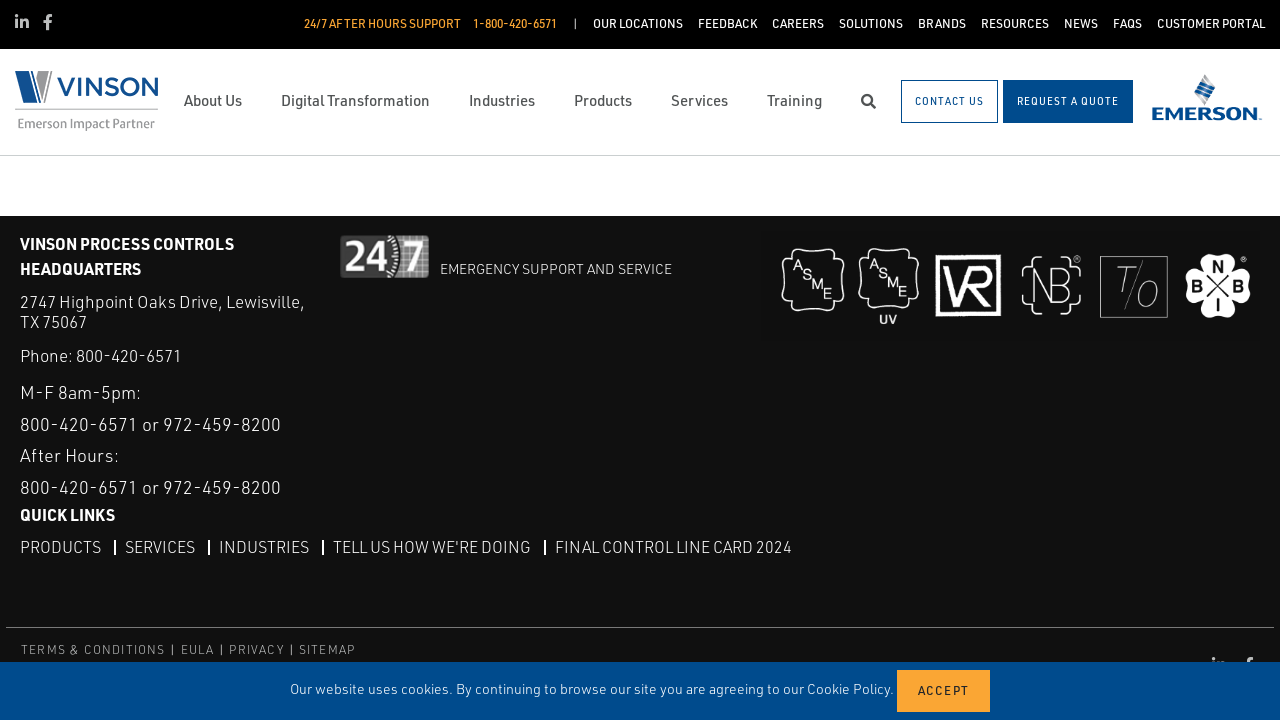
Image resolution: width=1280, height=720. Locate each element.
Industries (264, 547)
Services (160, 547)
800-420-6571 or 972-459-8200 (150, 424)
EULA (198, 649)
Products (60, 547)
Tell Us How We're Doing (432, 547)
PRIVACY (256, 649)
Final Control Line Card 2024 (673, 547)
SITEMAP (327, 649)
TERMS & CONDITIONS (93, 649)
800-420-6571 (129, 355)
